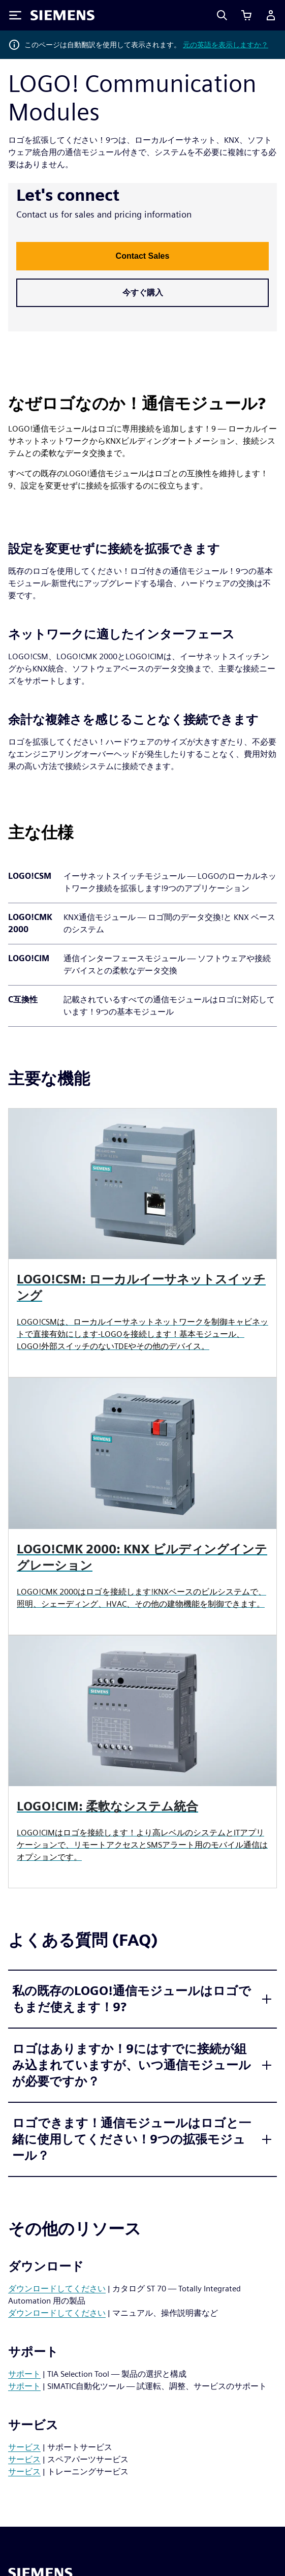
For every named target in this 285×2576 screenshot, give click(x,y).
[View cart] (246, 15)
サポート (24, 2374)
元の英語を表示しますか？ (225, 45)
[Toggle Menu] (15, 15)
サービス (24, 2447)
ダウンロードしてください (57, 2288)
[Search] (222, 15)
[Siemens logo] (62, 15)
